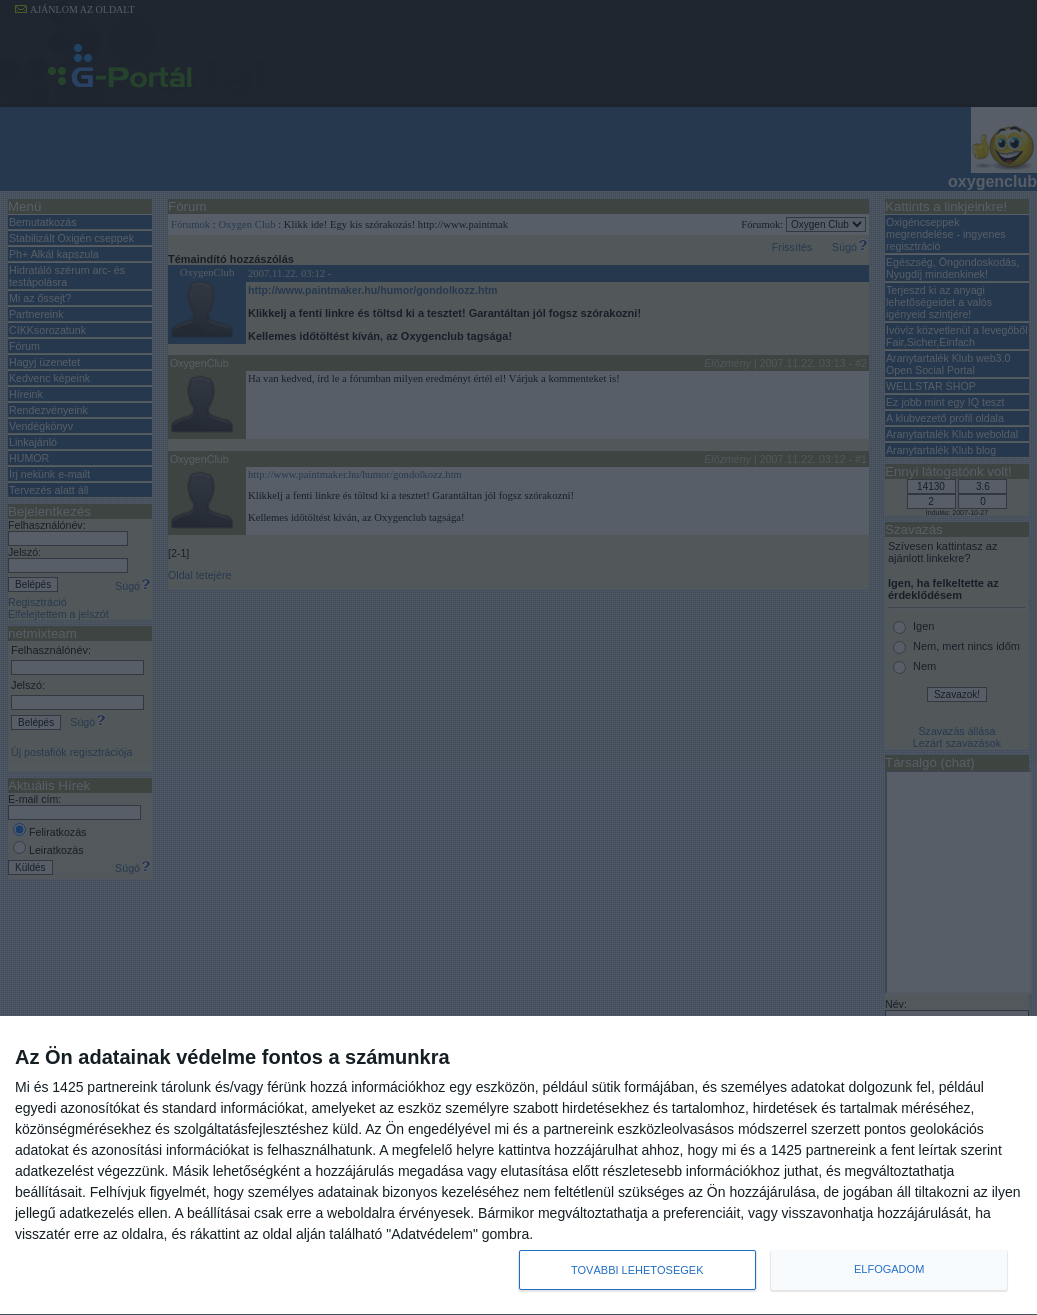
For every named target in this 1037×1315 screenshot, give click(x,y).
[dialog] (518, 1166)
